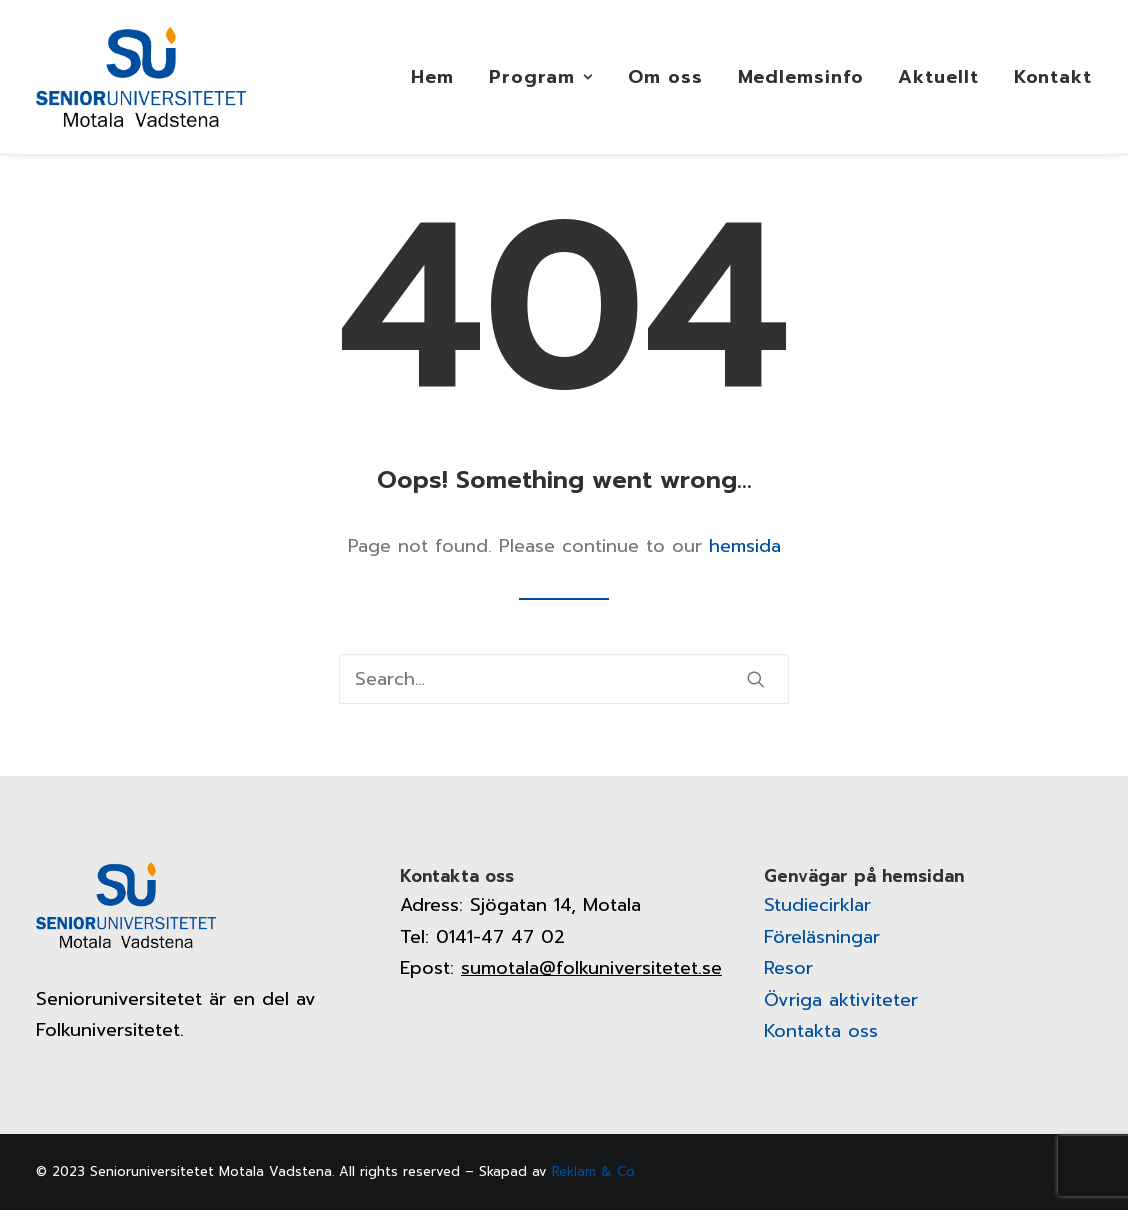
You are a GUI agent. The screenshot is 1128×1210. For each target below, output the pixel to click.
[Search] (564, 679)
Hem (432, 77)
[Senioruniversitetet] (141, 77)
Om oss (665, 77)
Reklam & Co (593, 1171)
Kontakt (1053, 77)
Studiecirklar (817, 905)
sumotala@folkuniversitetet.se (591, 968)
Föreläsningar (822, 937)
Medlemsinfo (801, 77)
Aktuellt (938, 77)
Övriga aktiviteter (841, 1000)
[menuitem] (439, 77)
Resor (788, 968)
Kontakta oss (821, 1031)
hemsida (745, 546)
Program (541, 77)
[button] (756, 679)
